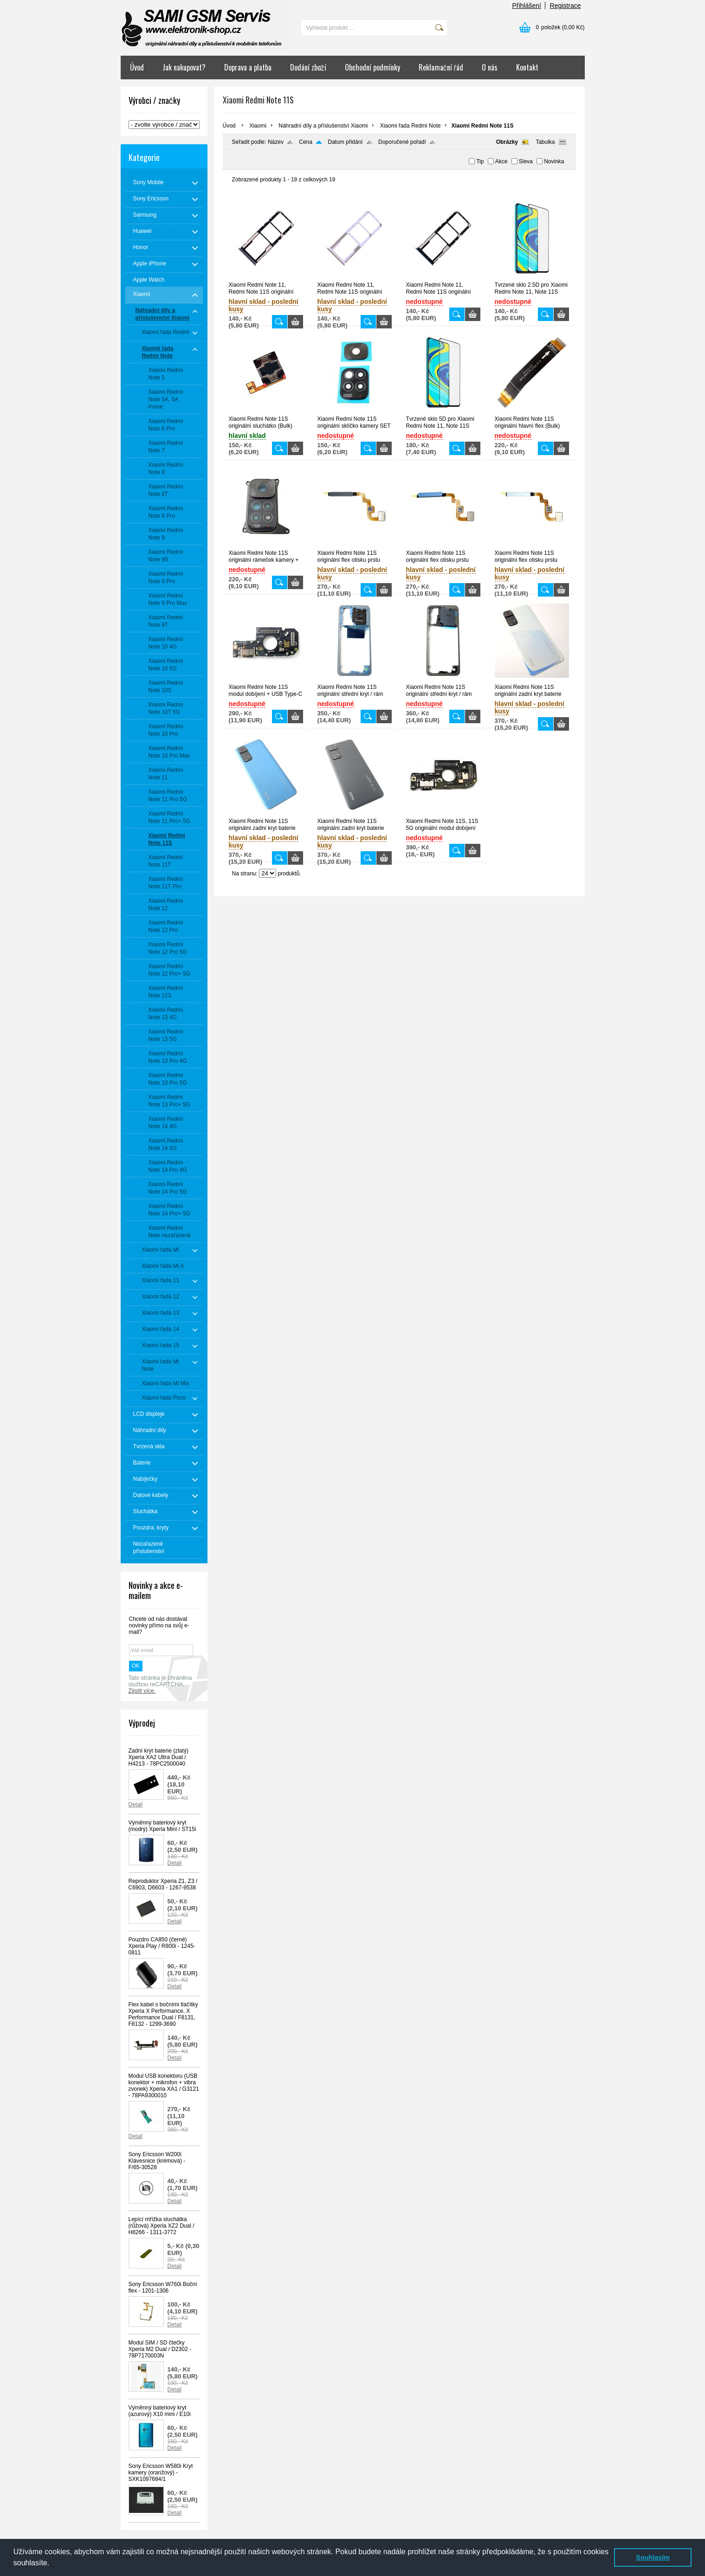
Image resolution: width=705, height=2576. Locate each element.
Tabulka (545, 142)
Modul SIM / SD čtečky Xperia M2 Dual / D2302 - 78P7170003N (160, 2349)
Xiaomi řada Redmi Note (410, 125)
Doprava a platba (248, 67)
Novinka (554, 161)
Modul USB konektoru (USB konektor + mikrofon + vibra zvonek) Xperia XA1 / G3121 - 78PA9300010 (164, 2086)
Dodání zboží (308, 67)
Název (276, 142)
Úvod (137, 67)
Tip (480, 161)
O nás (490, 67)
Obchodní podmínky (372, 67)
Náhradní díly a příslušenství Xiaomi (323, 125)
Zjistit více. (142, 1691)
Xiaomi (257, 125)
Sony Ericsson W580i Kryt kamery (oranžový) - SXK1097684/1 (161, 2472)
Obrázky (507, 142)
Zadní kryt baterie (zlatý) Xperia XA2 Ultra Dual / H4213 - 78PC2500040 (158, 1757)
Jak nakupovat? (184, 67)
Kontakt (527, 67)
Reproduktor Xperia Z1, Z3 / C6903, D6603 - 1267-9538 (163, 1884)
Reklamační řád (441, 67)
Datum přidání (345, 142)
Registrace (565, 5)
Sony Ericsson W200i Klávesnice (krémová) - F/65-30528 (157, 2161)
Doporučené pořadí (402, 142)
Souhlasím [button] (653, 2557)
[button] (53, 2564)
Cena (305, 142)
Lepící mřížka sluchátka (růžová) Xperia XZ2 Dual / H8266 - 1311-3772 (161, 2226)
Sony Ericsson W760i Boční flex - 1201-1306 (163, 2287)
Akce (501, 161)
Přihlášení (526, 5)
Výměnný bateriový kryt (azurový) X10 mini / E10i (160, 2410)
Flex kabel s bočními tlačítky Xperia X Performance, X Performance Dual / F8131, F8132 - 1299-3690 (163, 2014)
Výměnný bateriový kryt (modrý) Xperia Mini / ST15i (162, 1825)
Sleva (526, 161)
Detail (136, 1804)
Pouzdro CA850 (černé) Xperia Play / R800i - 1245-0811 (162, 1946)
